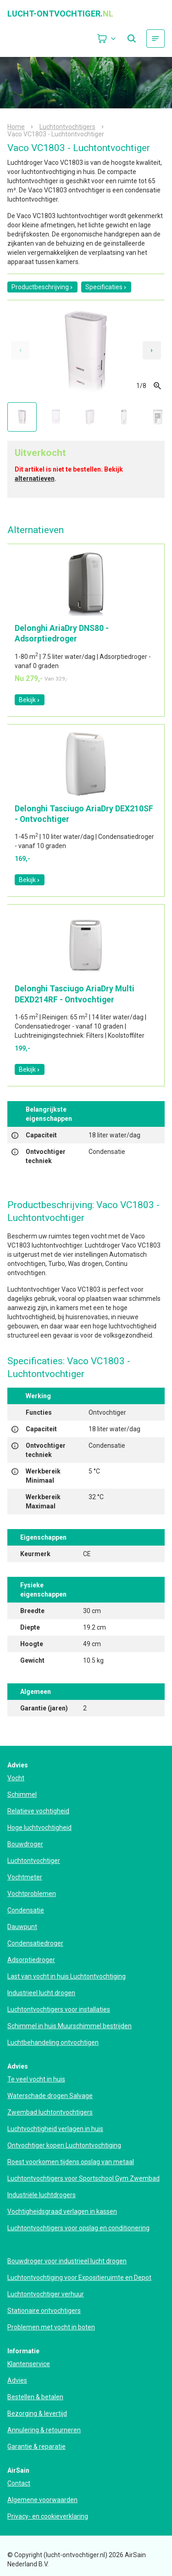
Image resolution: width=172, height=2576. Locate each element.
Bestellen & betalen (35, 2397)
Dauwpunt (22, 1926)
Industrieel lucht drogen (41, 1993)
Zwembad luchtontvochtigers (50, 2112)
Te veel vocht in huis (36, 2079)
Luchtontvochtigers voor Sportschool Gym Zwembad (83, 2178)
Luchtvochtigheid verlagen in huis (55, 2128)
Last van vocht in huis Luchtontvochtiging (66, 1976)
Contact (18, 2483)
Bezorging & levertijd (37, 2413)
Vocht (15, 1778)
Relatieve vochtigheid (38, 1811)
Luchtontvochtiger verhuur (45, 2294)
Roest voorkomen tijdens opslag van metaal (70, 2161)
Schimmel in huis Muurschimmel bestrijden (69, 2026)
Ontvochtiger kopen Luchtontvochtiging (64, 2145)
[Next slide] (152, 350)
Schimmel (22, 1794)
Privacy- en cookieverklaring (47, 2516)
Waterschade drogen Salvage (50, 2095)
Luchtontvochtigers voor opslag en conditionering (78, 2228)
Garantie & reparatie (36, 2446)
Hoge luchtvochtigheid (39, 1827)
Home (16, 126)
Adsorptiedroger (31, 1959)
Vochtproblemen (31, 1893)
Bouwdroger (25, 1844)
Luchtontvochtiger (33, 1860)
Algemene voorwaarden (42, 2499)
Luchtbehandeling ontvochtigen (53, 2042)
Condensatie (25, 1910)
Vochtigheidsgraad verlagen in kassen (62, 2211)
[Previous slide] (20, 350)
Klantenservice (28, 2364)
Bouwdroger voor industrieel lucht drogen (67, 2261)
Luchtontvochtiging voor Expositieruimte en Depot (79, 2277)
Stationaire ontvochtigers (44, 2310)
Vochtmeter (24, 1877)
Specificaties (106, 287)
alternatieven (35, 478)
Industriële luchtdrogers (41, 2195)
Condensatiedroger (35, 1943)
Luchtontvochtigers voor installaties (58, 2009)
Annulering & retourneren (44, 2430)
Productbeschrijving (42, 287)
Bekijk (29, 699)
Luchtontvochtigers (67, 126)
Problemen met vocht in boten (51, 2327)
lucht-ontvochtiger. (60, 13)
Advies (17, 2380)
